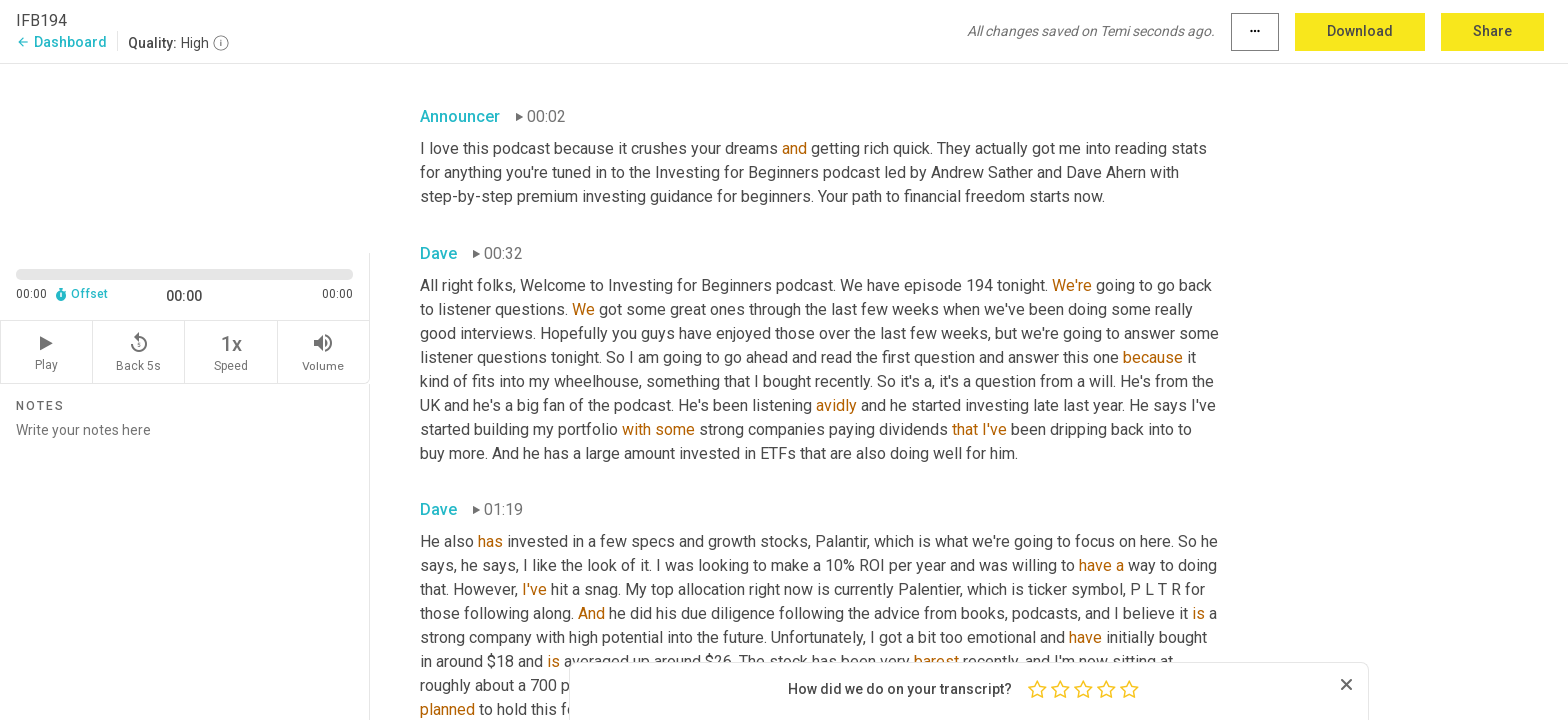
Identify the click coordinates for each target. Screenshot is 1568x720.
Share (1492, 31)
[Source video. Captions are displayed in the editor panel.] (185, 156)
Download (1360, 31)
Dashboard (61, 42)
